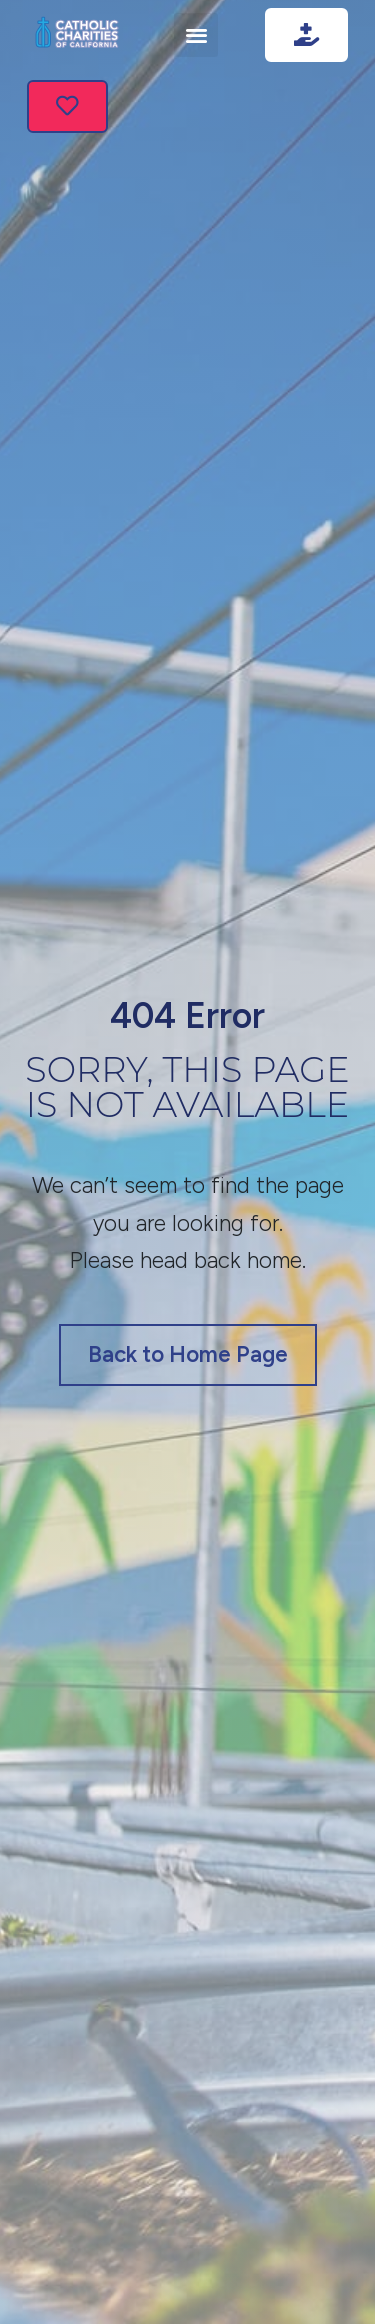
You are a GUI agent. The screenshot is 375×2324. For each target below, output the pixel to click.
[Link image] (77, 35)
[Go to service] (67, 107)
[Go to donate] (306, 35)
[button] (196, 35)
